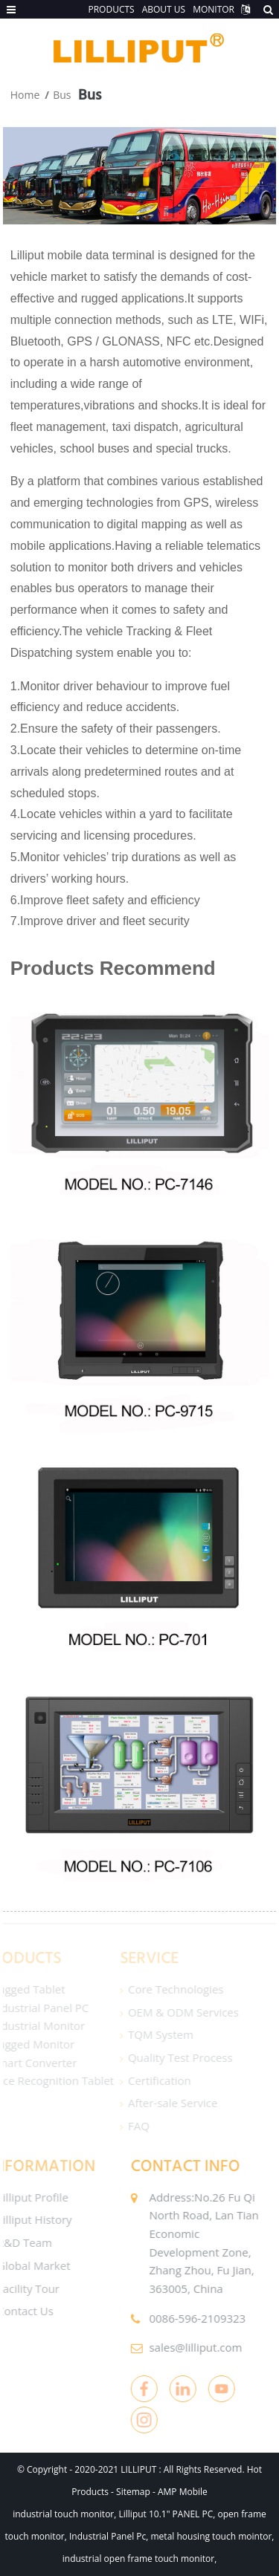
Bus (62, 95)
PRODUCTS (111, 9)
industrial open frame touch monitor (138, 2558)
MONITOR (213, 9)
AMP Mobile (183, 2491)
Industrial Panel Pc (107, 2536)
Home (25, 95)
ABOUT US (163, 9)
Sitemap (133, 2491)
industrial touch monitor (63, 2514)
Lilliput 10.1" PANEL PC (166, 2514)
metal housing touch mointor (211, 2536)
